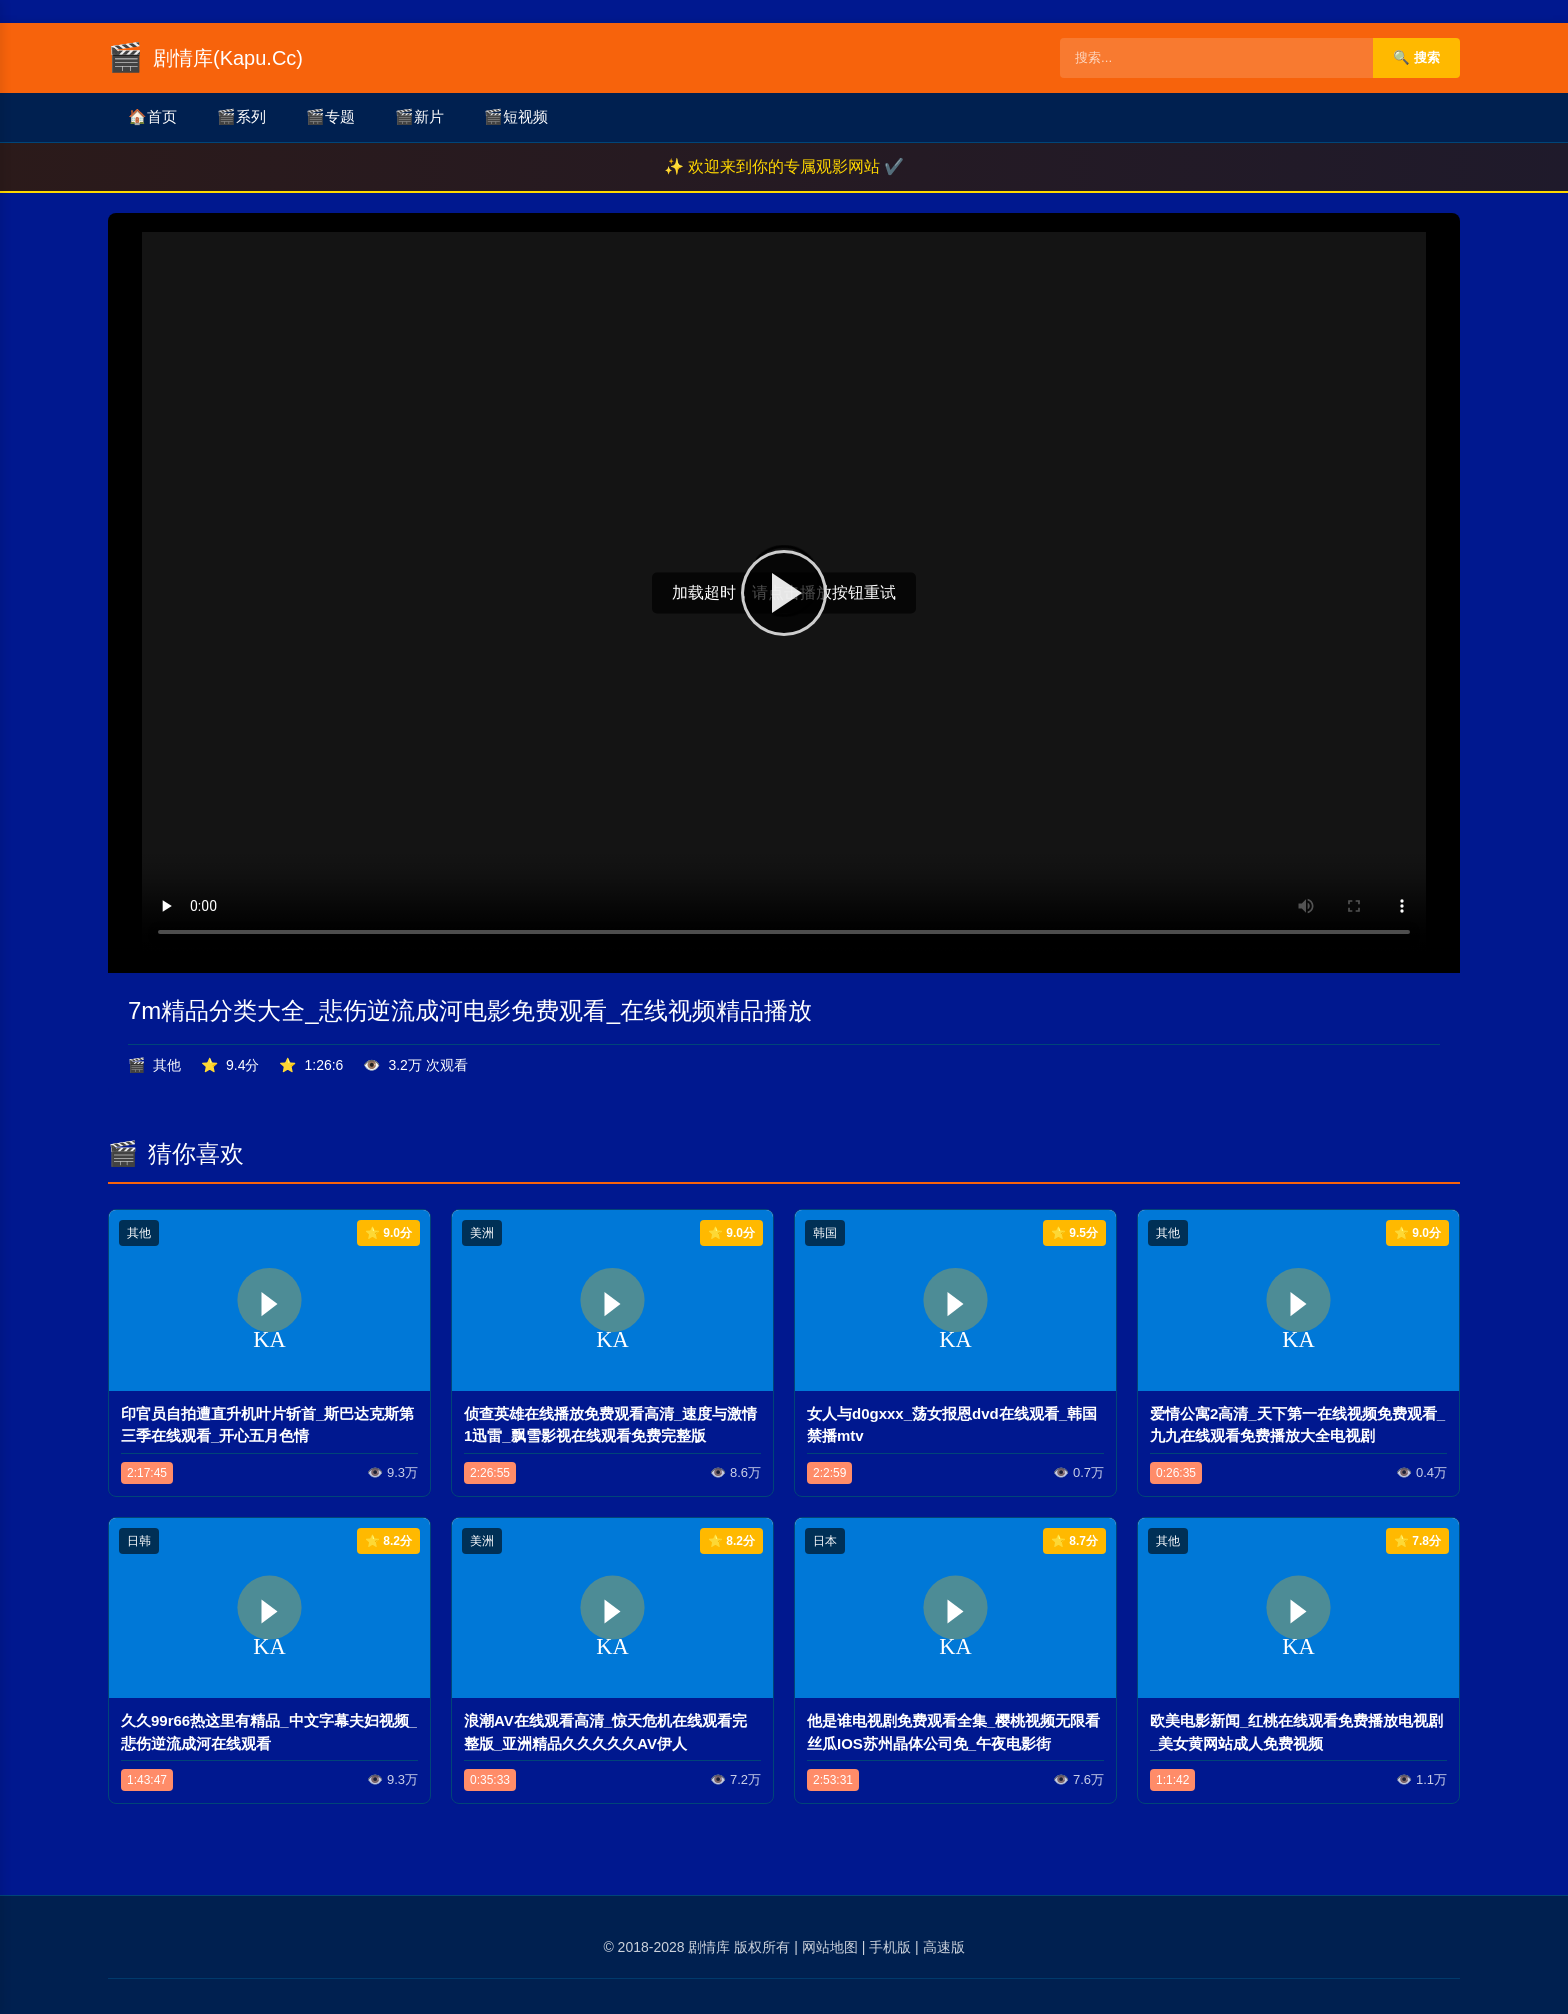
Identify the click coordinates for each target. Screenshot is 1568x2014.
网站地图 (830, 1947)
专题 (330, 117)
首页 (152, 117)
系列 (241, 117)
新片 (419, 117)
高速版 (944, 1947)
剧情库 (709, 1947)
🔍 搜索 (1416, 57)
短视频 (516, 117)
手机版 (890, 1947)
